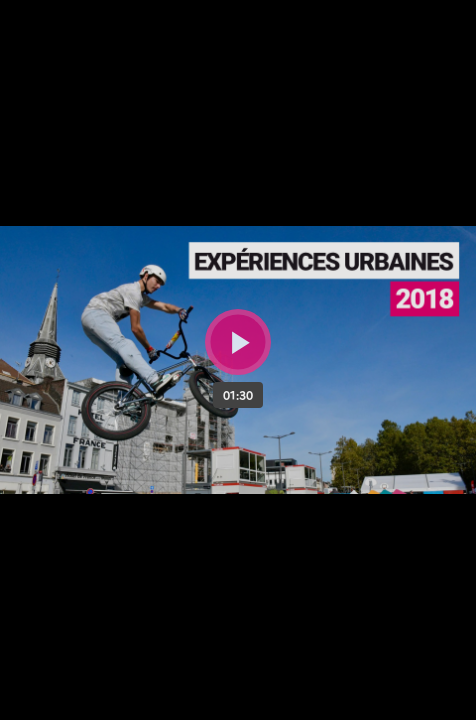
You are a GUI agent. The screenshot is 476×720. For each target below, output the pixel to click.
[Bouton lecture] (238, 342)
